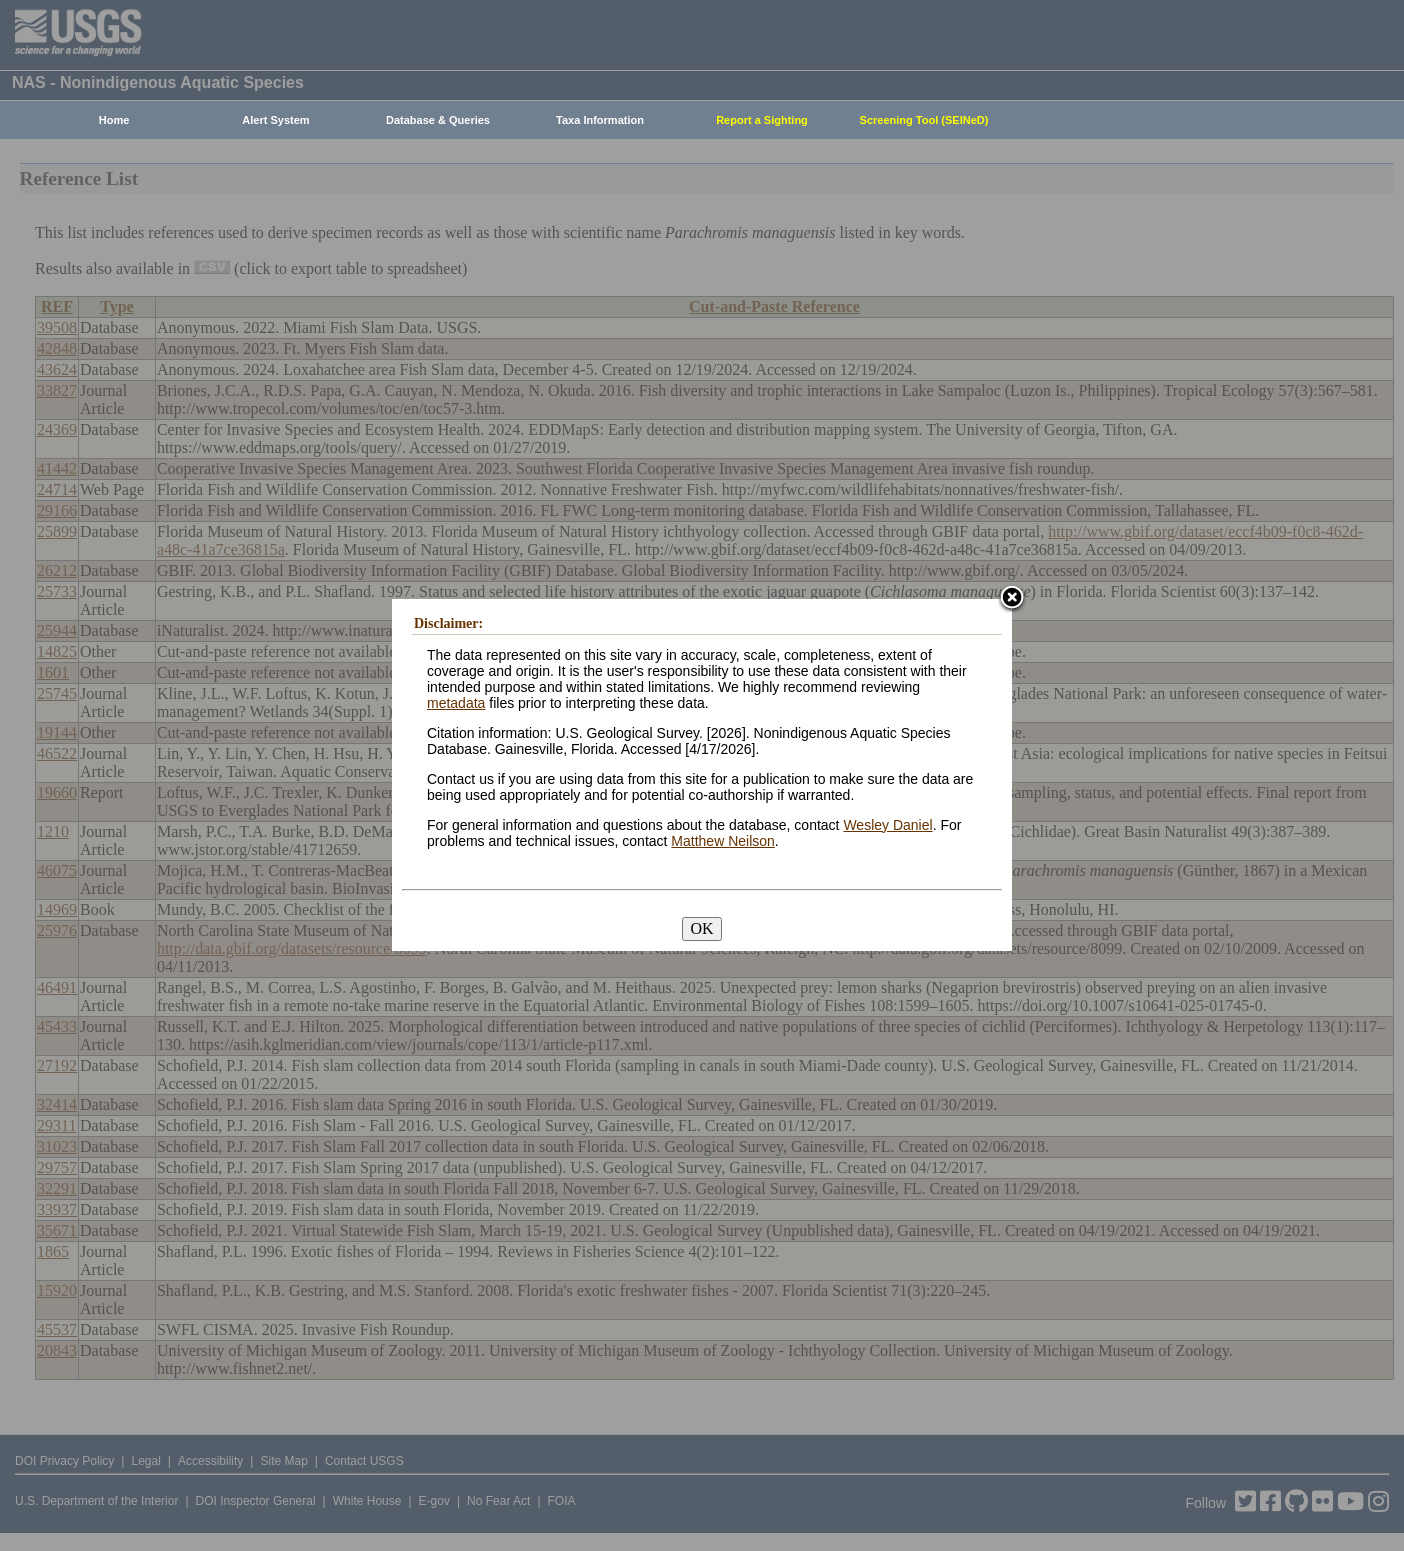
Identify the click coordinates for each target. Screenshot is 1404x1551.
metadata (456, 703)
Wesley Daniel (887, 825)
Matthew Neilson (723, 841)
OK (701, 928)
